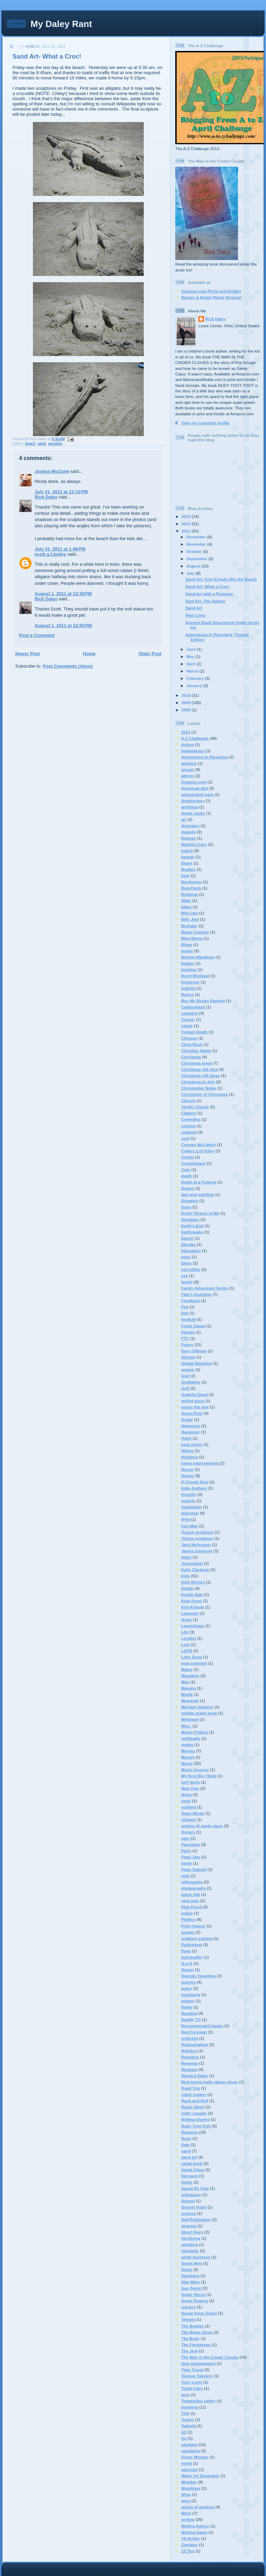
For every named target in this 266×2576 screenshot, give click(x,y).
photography (193, 1888)
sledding (189, 2244)
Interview (190, 1513)
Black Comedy (195, 932)
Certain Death (194, 1032)
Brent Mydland (195, 975)
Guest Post (192, 1413)
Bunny (187, 994)
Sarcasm (189, 2176)
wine (185, 2500)
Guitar (187, 1419)
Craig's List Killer (197, 1150)
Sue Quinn (191, 2288)
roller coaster (194, 2113)
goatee (187, 1369)
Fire (184, 1306)
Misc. (186, 1726)
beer (185, 875)
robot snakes (193, 2094)
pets (185, 1875)
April (191, 663)
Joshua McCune (52, 471)
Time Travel (192, 2369)
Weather (189, 2482)
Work (186, 2513)
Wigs (186, 2494)
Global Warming (196, 1363)
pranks (187, 1932)
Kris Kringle (192, 1607)
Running (189, 2132)
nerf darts (190, 1782)
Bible (186, 900)
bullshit (188, 988)
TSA (185, 2413)
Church (188, 1100)
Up (184, 2438)
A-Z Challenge (195, 738)
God (185, 1375)
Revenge (189, 2063)
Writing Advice (195, 2526)
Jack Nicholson (196, 1544)
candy (187, 1025)
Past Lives (195, 615)
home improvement (200, 1463)
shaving (188, 2225)
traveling (189, 2407)
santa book (192, 2163)
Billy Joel (190, 919)
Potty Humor (193, 1926)
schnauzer (191, 2194)
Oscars (188, 1832)
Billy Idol (189, 913)
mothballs (190, 1738)
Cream (187, 1157)
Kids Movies (193, 1582)
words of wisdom (197, 2507)
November (196, 544)
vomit (186, 2463)
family (187, 1282)
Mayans (188, 1688)
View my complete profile (205, 422)
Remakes (190, 2057)
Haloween (190, 1425)
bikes (186, 906)
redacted (189, 2038)
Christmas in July (198, 1081)
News (186, 1794)
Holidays (189, 1457)
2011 (186, 531)
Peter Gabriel (193, 1869)
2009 (186, 702)
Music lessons (195, 1769)
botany (187, 963)
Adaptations (193, 750)
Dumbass (190, 1219)
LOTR (186, 1650)
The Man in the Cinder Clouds (209, 2357)
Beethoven (191, 881)
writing (187, 2519)
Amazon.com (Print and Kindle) (211, 291)
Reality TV (191, 2019)
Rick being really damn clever (209, 2082)
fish (184, 1313)
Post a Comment (37, 635)
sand (41, 443)
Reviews (189, 2069)
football (188, 1319)
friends (188, 1332)
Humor (187, 1475)
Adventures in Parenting (204, 757)
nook (186, 1800)
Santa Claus (192, 2169)
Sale (185, 2144)
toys (185, 2394)
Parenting (190, 1844)
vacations (190, 2450)
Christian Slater (196, 1050)
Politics (188, 1919)
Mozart (187, 1757)
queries (188, 1982)
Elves (186, 1263)
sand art (189, 2157)
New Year (190, 1788)
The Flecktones (196, 2344)
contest (188, 1126)
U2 (183, 2432)
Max (185, 1682)
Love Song (191, 1657)
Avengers (190, 825)
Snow (186, 2269)
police (187, 1913)
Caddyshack (193, 1007)
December (196, 537)
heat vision (191, 1444)
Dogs (186, 1207)
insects (188, 1500)
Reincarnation (194, 2044)
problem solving (196, 1938)
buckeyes (190, 982)
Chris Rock (192, 1044)
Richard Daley (194, 2075)
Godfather (191, 1382)
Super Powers (194, 2300)
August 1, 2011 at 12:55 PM (63, 625)
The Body (190, 2338)
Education (191, 1250)
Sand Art (193, 608)
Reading (189, 2013)
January (194, 685)
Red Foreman (194, 2032)
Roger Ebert (192, 2107)
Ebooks (188, 1244)
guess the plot (195, 1407)
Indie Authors (194, 1488)
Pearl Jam (190, 1857)
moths (187, 1744)
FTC (185, 1338)
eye (184, 1275)
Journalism (192, 1563)
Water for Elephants (200, 2475)
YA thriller (190, 2538)
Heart (186, 1438)
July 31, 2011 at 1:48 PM (60, 549)
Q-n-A (186, 1963)
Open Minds (192, 1813)
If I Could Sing (195, 1482)
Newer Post (27, 653)
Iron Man (189, 1526)
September (197, 558)
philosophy (192, 1882)
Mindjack (189, 1719)
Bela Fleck (191, 888)
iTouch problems (197, 1532)
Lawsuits (189, 1613)
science (188, 2213)
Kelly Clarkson (195, 1569)
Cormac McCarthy (198, 1144)
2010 (186, 695)
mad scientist (194, 1663)
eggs (185, 1257)
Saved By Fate (195, 2188)
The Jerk (189, 2351)
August (194, 566)
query (186, 1988)
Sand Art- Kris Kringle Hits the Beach (221, 579)
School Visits (193, 2207)
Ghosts (188, 1357)
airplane (189, 763)
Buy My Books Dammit (203, 1000)
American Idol (194, 788)
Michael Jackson (197, 1707)
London (188, 1638)
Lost (185, 1644)
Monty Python (194, 1732)
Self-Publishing (196, 2219)
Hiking (187, 1450)
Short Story (192, 2232)
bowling (188, 969)
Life (184, 1632)
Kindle (187, 1588)
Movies (188, 1751)
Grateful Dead (194, 1394)
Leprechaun (192, 1625)
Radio (186, 2007)
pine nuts (190, 1900)
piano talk (190, 1894)
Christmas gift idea (199, 1069)
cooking (189, 1132)
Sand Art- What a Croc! (46, 56)
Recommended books (202, 2025)
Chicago (189, 1038)
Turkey (187, 2419)
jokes (186, 1557)
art (183, 819)
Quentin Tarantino (198, 1976)
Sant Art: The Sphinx (205, 601)
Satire (186, 2182)
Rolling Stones (195, 2119)
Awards (188, 832)
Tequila (188, 2319)
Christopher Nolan (198, 1088)
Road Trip (190, 2088)
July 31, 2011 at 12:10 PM (61, 491)
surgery (188, 2307)
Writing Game (194, 2532)
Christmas (191, 1057)
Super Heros (193, 2294)
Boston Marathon (197, 957)
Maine (187, 1669)
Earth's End (192, 1225)
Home (89, 653)
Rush (186, 2138)
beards (187, 857)
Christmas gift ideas (200, 1075)
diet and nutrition (197, 1194)
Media (187, 1694)
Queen (187, 1969)
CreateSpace (193, 1163)
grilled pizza (192, 1400)
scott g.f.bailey (50, 554)
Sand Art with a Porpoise (209, 593)
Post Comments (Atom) (68, 666)
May (190, 656)
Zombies (189, 2544)
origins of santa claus (202, 1825)
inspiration (191, 1506)
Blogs (186, 944)
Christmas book (196, 1063)
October (194, 551)
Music (187, 1763)
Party (186, 1850)
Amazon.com (193, 782)
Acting (187, 744)
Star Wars (190, 2282)
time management (198, 2363)
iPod (185, 1519)
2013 (186, 516)
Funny (187, 1344)
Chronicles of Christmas (204, 1094)
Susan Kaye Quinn (199, 2313)
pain (185, 1838)
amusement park (197, 794)
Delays (187, 1188)
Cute (185, 1169)
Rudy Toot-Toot (196, 2126)
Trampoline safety (198, 2401)
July (191, 573)
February (195, 678)
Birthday (189, 925)
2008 (186, 710)
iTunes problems (197, 1538)
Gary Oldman (193, 1350)
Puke (186, 1951)
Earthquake (192, 1232)
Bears (187, 863)
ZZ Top (187, 2551)
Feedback (190, 1300)
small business (195, 2257)
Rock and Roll (194, 2100)
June (191, 649)
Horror (187, 1469)
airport (187, 769)
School (188, 2200)
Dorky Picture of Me (200, 1213)
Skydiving (190, 2238)
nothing (188, 1807)
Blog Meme (192, 938)
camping (189, 1013)
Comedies (191, 1119)
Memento (190, 1700)
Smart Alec (191, 2263)
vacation (55, 443)
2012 (186, 523)
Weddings (191, 2488)
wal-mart (189, 2469)
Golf (185, 1388)
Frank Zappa (193, 1326)
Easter (187, 1238)
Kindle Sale (192, 1594)
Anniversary (193, 800)
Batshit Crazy (194, 844)
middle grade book (199, 1713)
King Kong (191, 1600)
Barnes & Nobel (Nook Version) (211, 297)
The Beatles (192, 2326)
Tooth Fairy (192, 2388)
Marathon (190, 1675)
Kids (185, 1575)
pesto (186, 1863)
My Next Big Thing (198, 1775)
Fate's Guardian (196, 1294)
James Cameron (196, 1551)
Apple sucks (193, 813)
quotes (187, 2000)
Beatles (188, 869)
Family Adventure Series (204, 1288)
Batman (188, 838)
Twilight (188, 2425)
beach (30, 443)
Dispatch (189, 1200)
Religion (189, 2050)
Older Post (150, 653)
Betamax (189, 894)
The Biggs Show (197, 2332)
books (187, 950)
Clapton (188, 1113)
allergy (187, 775)
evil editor (190, 1269)
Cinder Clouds (195, 1106)
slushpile (190, 2250)
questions (190, 1994)
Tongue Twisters (197, 2376)
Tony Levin (191, 2382)
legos (186, 1619)
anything (189, 807)
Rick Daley (46, 497)
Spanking (190, 2275)
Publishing (191, 1944)
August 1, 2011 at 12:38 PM (63, 593)
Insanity (188, 1494)
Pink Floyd (191, 1907)
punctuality (192, 1957)
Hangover (190, 1432)
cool (185, 1138)
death (186, 1175)
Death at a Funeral (198, 1182)
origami (188, 1819)
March (193, 671)
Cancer (188, 1019)
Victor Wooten (195, 2457)
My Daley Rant (61, 24)
